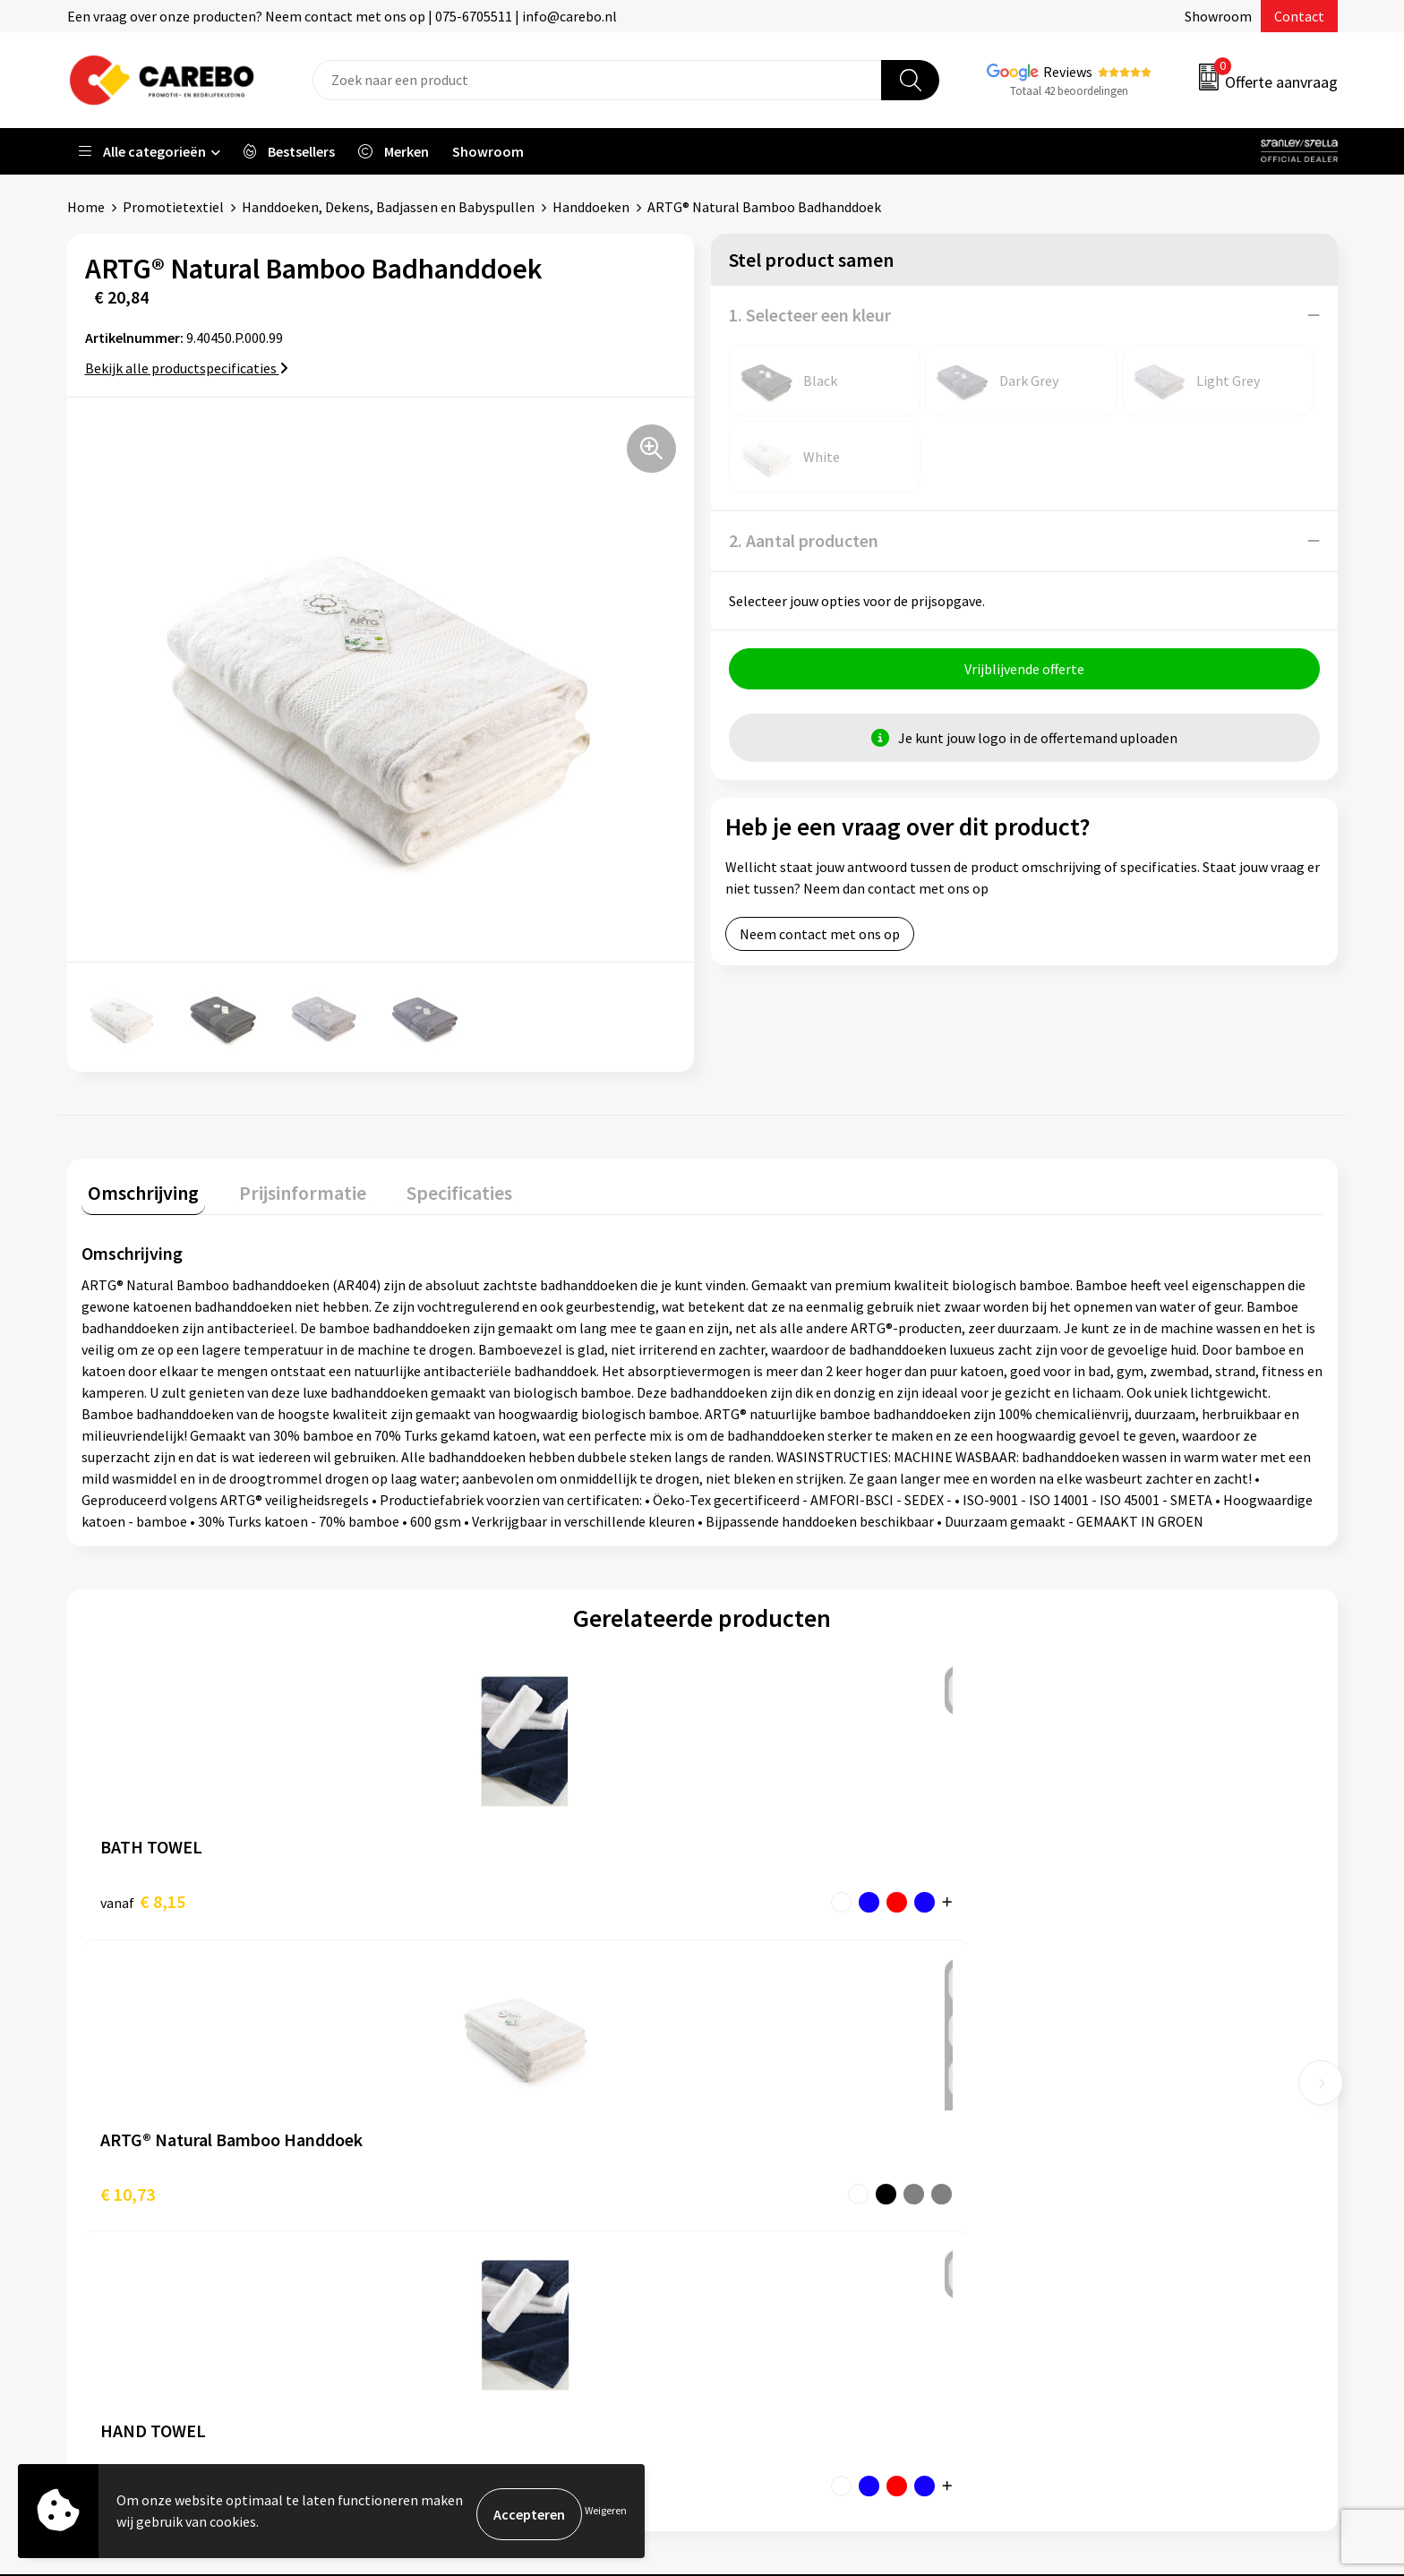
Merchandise (762, 2184)
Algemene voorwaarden (481, 2156)
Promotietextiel (173, 207)
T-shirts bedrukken (782, 2156)
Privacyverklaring (462, 2238)
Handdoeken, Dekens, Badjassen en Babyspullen (388, 207)
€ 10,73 (437, 1895)
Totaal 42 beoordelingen (1069, 90)
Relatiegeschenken (1099, 2184)
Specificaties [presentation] (426, 1186)
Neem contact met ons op (820, 940)
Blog (739, 2129)
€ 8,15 (142, 1895)
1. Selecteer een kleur (810, 315)
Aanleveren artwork (469, 2101)
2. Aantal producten (803, 540)
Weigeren (606, 2513)
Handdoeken (590, 207)
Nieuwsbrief (761, 2238)
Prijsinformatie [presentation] (283, 1186)
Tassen (1061, 2211)
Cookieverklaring (461, 2211)
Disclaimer (442, 2292)
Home (86, 207)
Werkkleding (1078, 2101)
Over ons (751, 2101)
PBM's (1059, 2129)
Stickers (1064, 2238)
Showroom (1218, 16)
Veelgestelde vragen (471, 2184)
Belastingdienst (458, 2075)
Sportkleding (1080, 2156)
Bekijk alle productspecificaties (186, 368)
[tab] (137, 1190)
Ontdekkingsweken (783, 2075)
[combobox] (597, 80)
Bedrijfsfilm (761, 2211)
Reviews (1067, 72)
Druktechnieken (458, 2265)
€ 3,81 (763, 1895)
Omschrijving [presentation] (137, 1186)
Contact (1299, 16)
